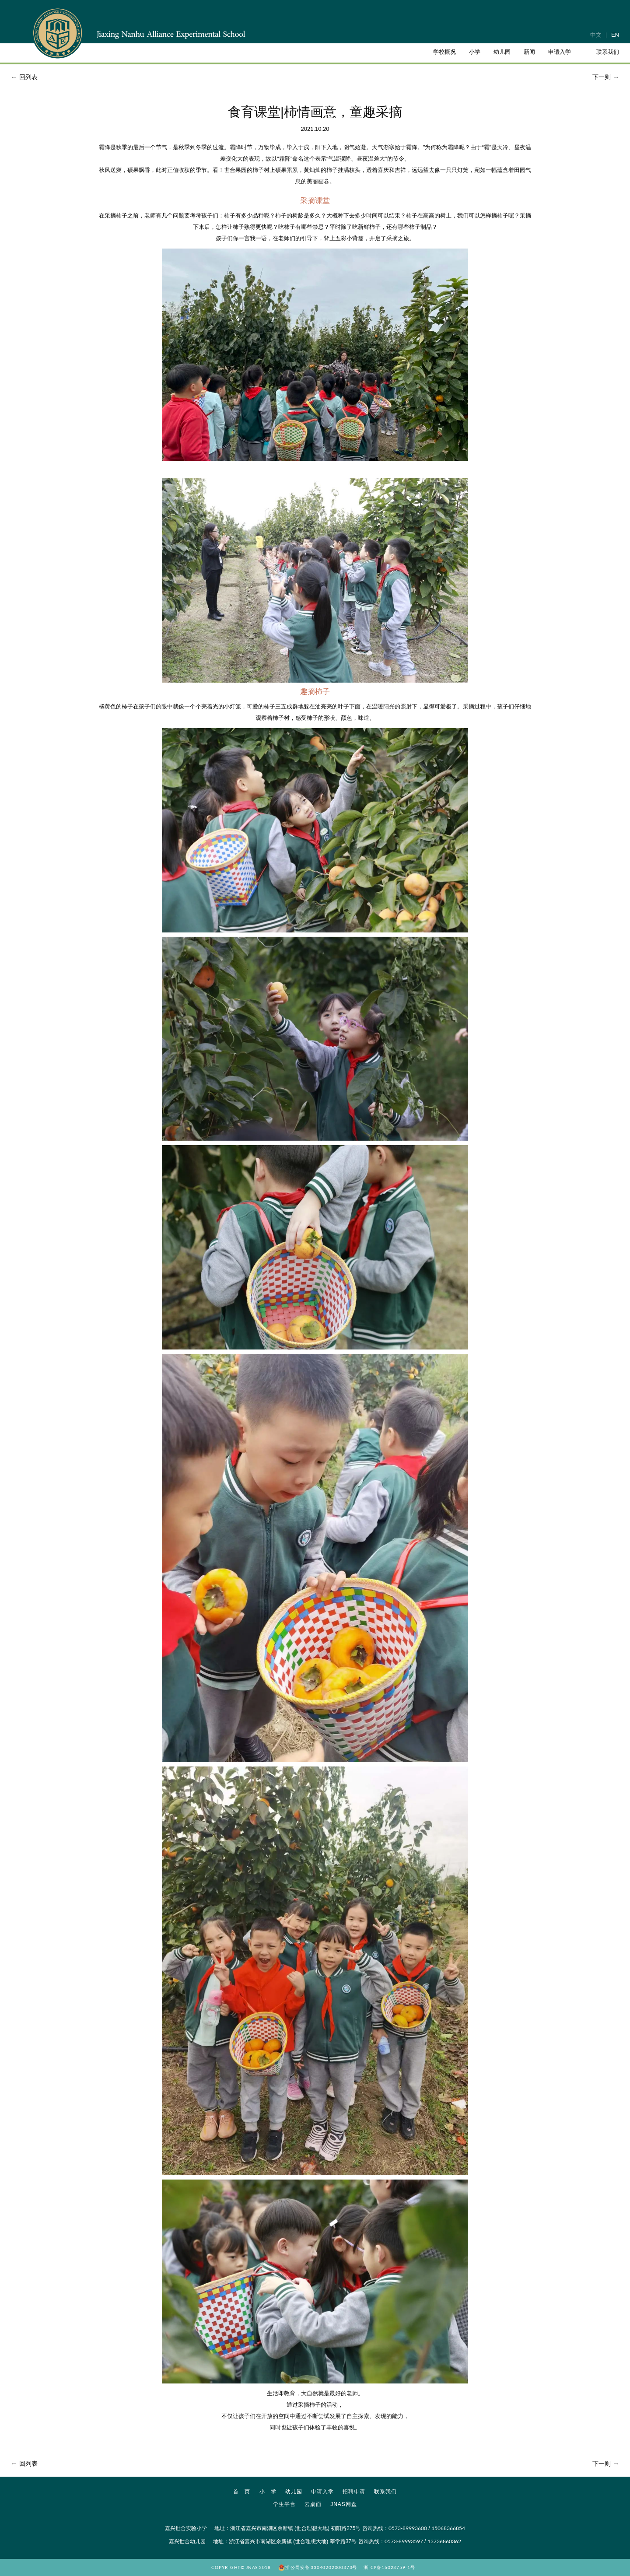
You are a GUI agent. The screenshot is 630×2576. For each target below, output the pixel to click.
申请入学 (322, 2491)
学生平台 (284, 2504)
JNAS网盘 (343, 2504)
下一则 (606, 77)
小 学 (267, 2491)
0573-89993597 (404, 2541)
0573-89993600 (407, 2528)
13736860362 (444, 2541)
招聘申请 (354, 2491)
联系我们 (385, 2491)
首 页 (241, 2491)
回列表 (23, 77)
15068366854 (448, 2528)
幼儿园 (293, 2491)
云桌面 (313, 2504)
